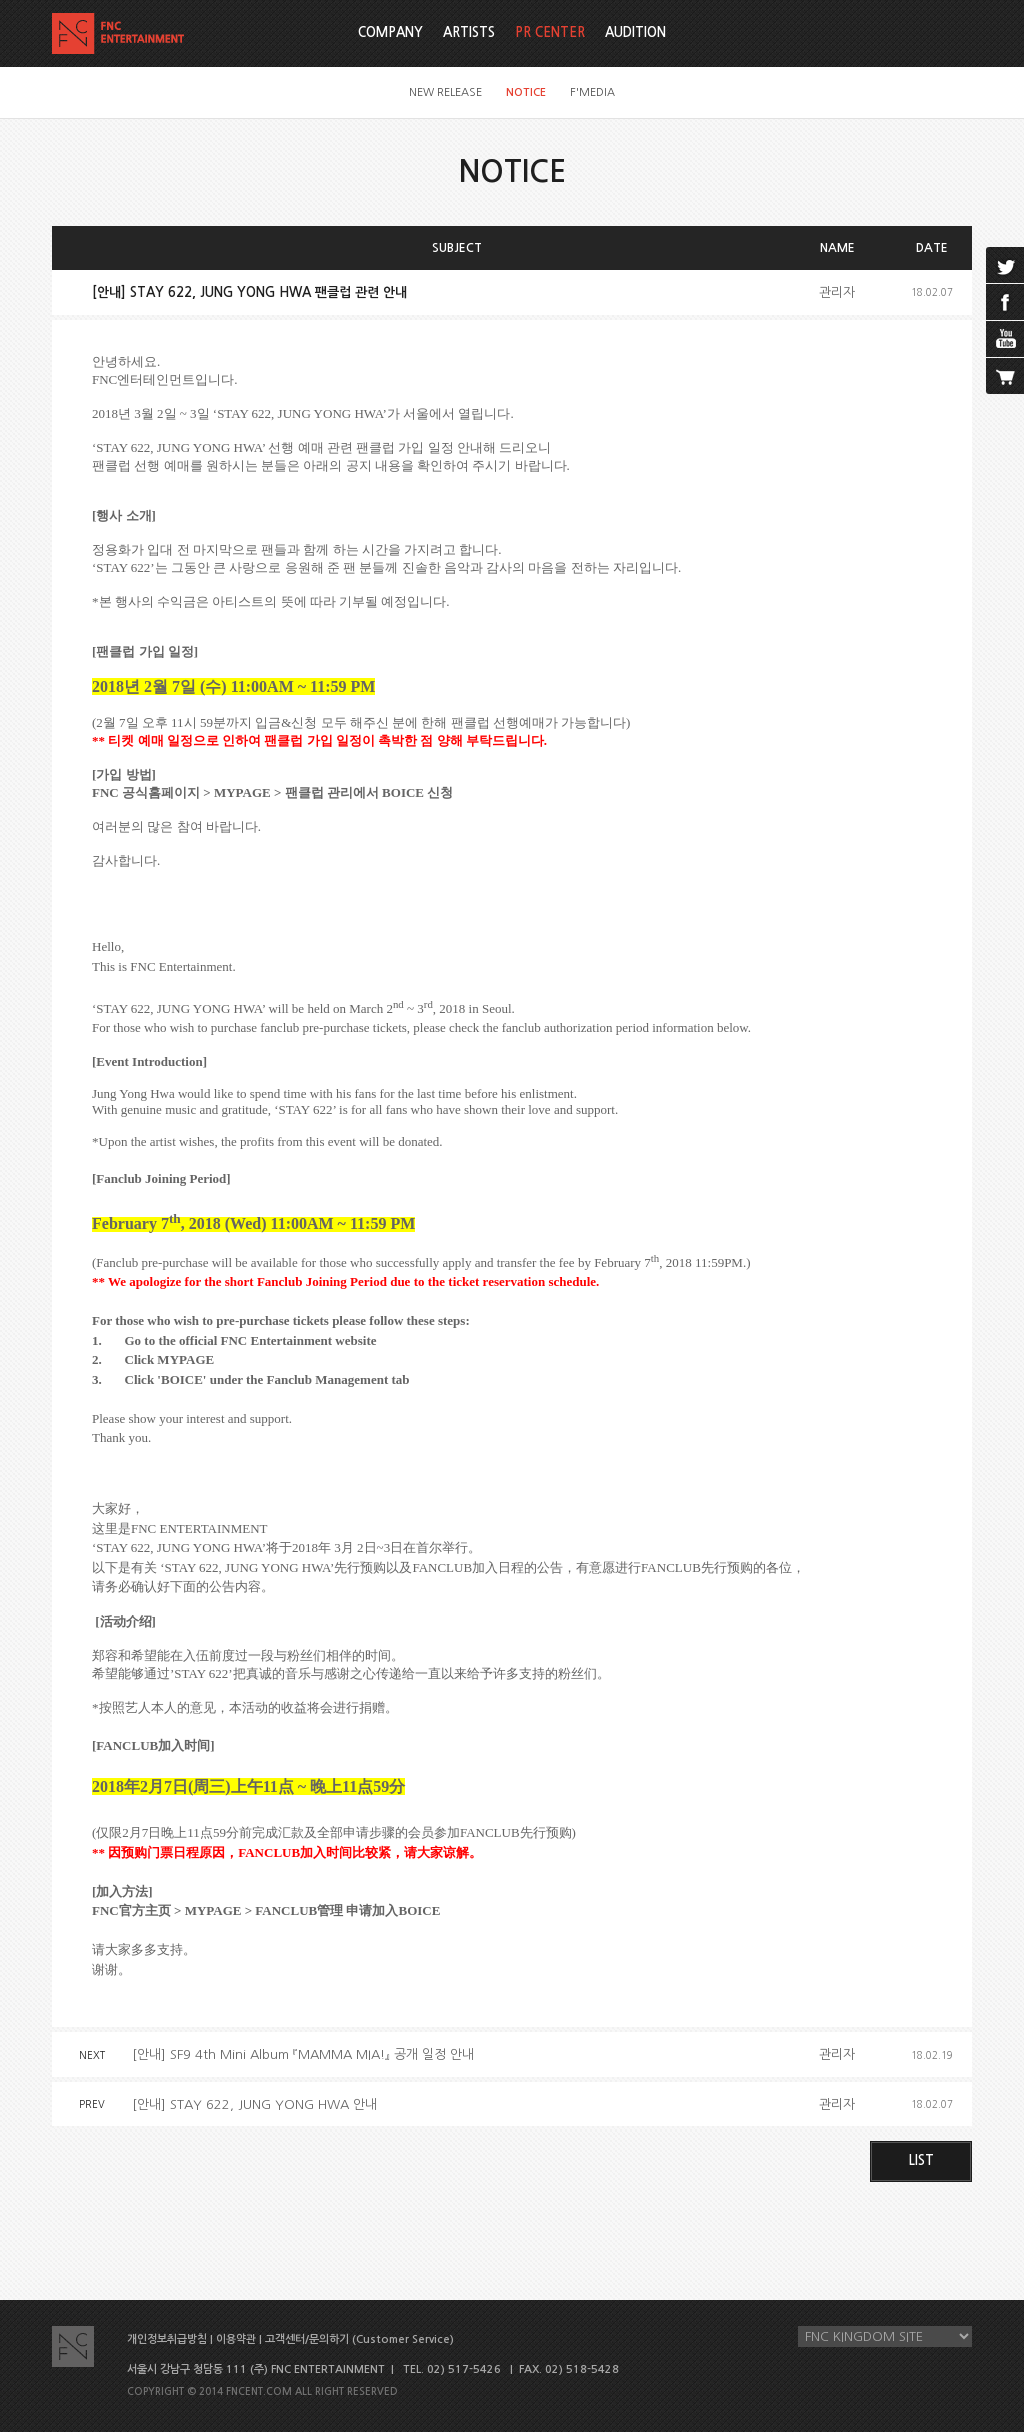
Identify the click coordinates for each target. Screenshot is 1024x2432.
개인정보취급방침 (167, 2339)
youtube (1005, 339)
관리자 (837, 292)
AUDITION (635, 32)
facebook (1005, 302)
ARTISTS (469, 32)
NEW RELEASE (445, 92)
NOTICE (526, 92)
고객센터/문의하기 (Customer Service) (359, 2339)
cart (1005, 376)
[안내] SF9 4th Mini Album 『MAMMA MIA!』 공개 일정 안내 (303, 2054)
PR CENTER (550, 32)
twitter (1005, 265)
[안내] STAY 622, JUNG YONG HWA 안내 (254, 2104)
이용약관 (236, 2339)
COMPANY (390, 32)
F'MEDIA (592, 92)
